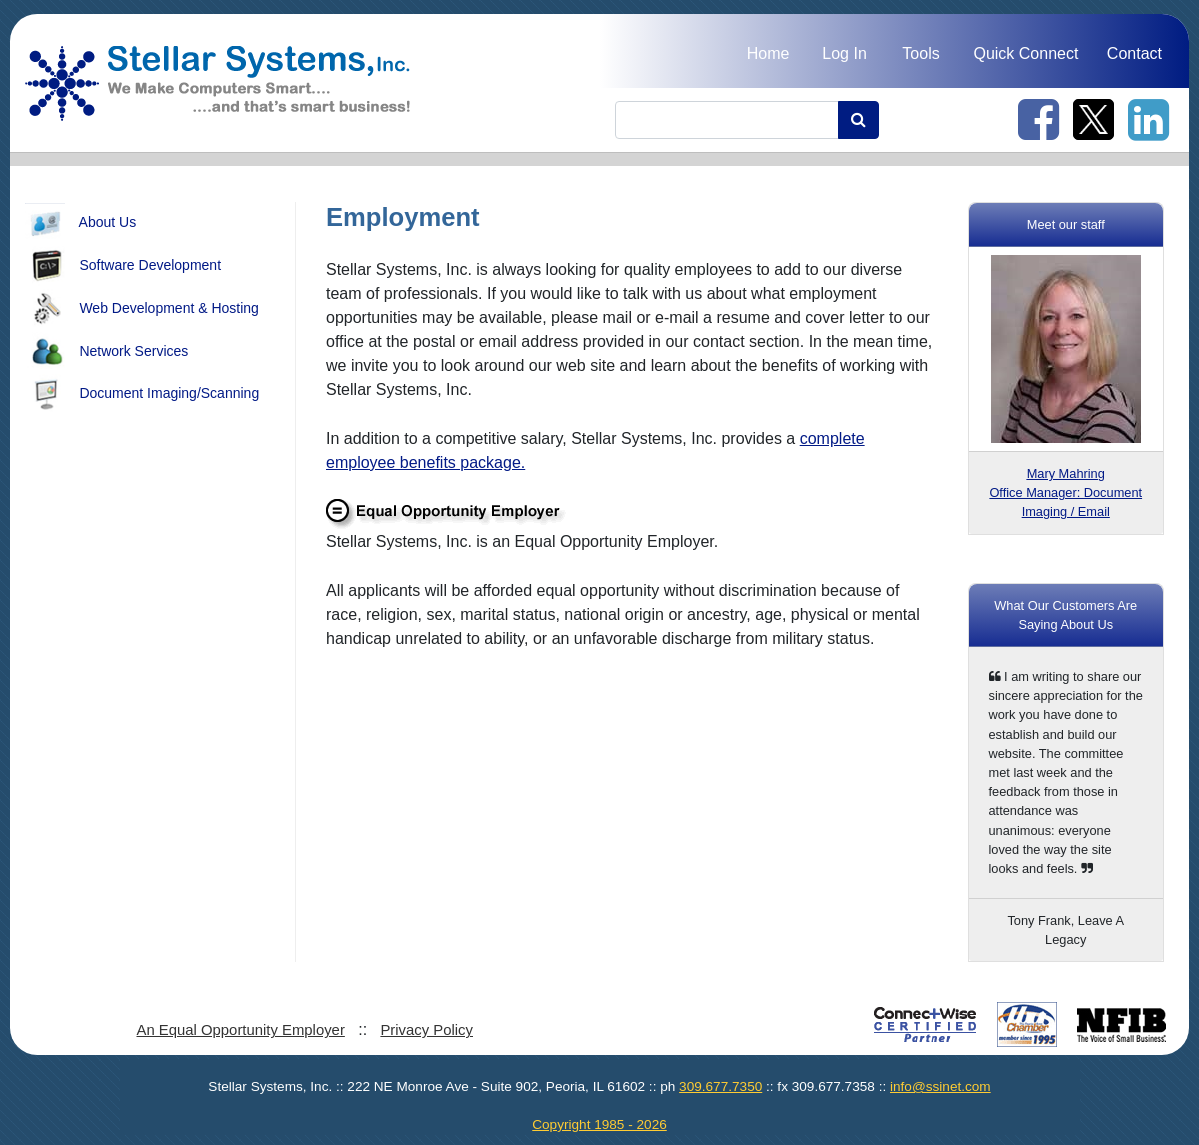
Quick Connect (1025, 53)
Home (768, 53)
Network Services (106, 352)
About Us (80, 223)
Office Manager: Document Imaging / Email (1065, 492)
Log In (844, 53)
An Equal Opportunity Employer (240, 1030)
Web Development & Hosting (142, 309)
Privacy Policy (426, 1030)
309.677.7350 (720, 1086)
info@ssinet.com (940, 1086)
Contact (1134, 53)
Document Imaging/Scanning (142, 394)
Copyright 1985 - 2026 (599, 1124)
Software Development (123, 266)
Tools (920, 53)
